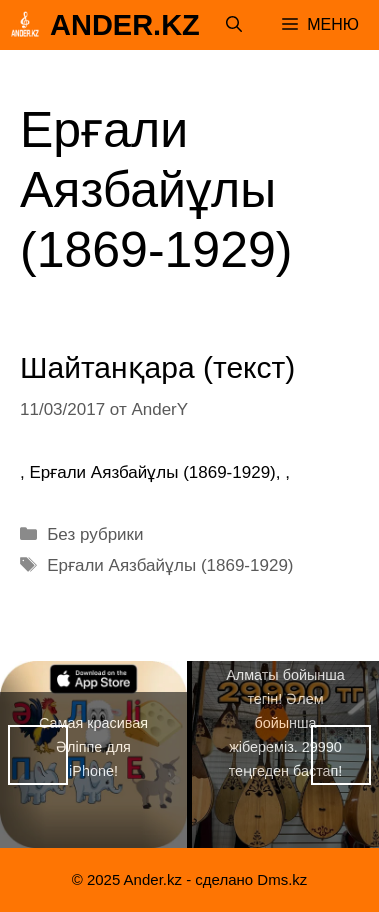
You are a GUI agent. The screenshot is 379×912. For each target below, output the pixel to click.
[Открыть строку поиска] (234, 25)
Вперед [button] (341, 755)
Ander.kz (125, 25)
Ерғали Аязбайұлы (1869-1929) (170, 565)
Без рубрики (95, 534)
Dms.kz (282, 879)
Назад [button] (38, 755)
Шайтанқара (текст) (157, 367)
